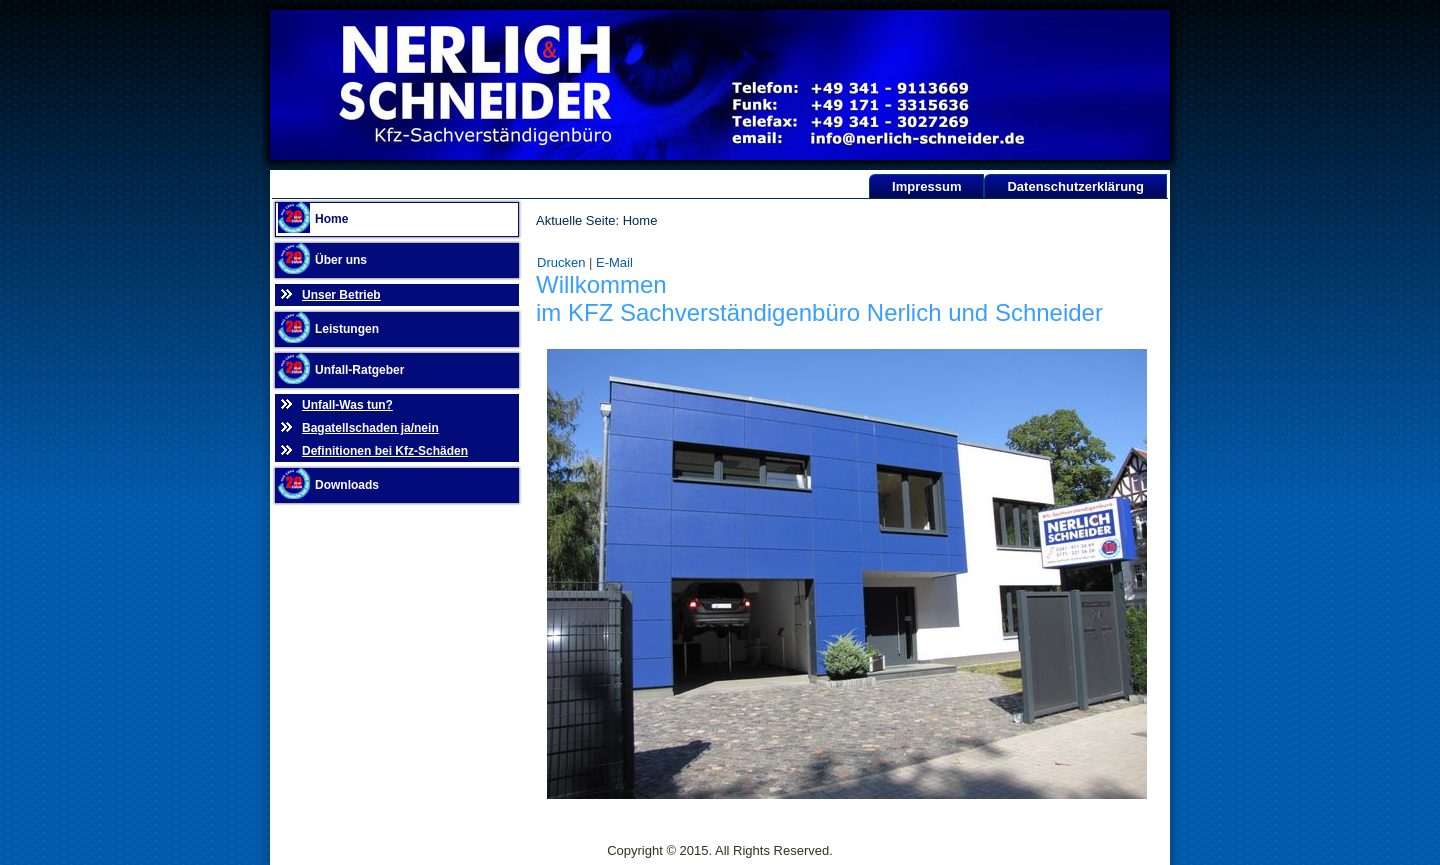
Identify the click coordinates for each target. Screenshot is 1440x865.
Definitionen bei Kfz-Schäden (385, 451)
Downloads (347, 485)
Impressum (926, 186)
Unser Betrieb (341, 295)
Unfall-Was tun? (347, 405)
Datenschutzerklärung (1075, 186)
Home (331, 219)
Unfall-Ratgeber (359, 370)
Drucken (563, 262)
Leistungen (347, 329)
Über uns (341, 260)
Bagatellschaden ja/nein (370, 428)
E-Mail (614, 262)
